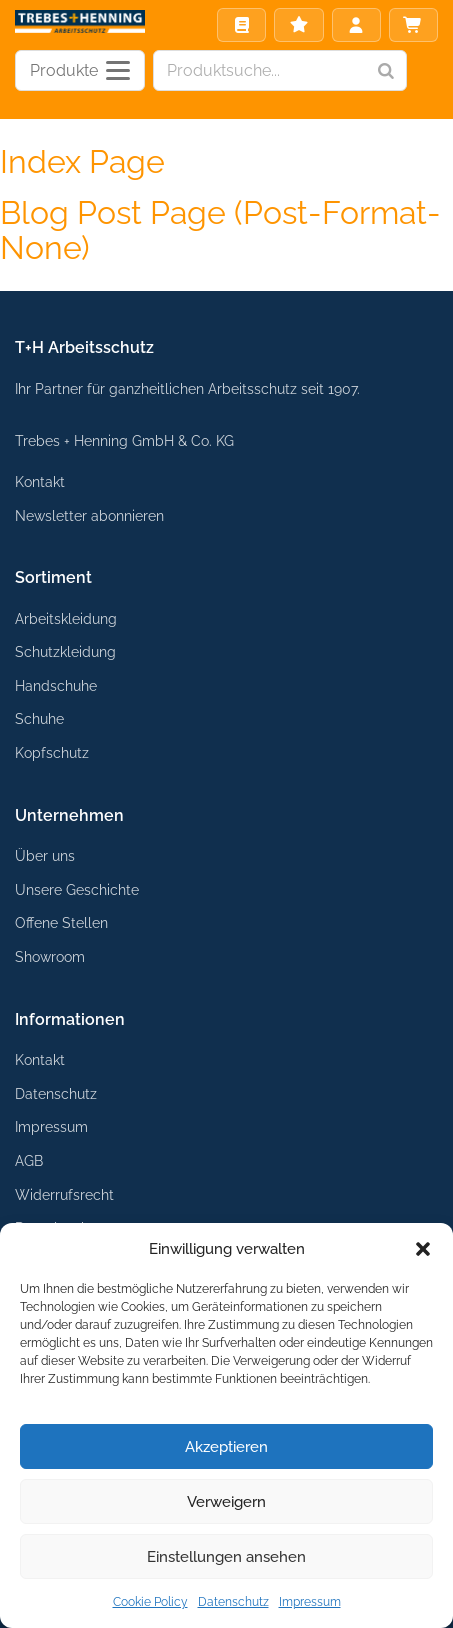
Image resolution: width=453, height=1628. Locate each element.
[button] (423, 1249)
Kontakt (40, 481)
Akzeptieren (226, 1447)
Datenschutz (233, 1602)
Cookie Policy (150, 1602)
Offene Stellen (61, 922)
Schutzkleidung (65, 651)
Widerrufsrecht (64, 1194)
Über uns (45, 855)
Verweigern (226, 1502)
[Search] (386, 70)
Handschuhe (56, 685)
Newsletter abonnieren (89, 515)
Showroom (50, 956)
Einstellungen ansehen (226, 1557)
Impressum (310, 1602)
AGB (29, 1160)
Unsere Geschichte (77, 889)
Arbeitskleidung (66, 618)
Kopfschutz (52, 752)
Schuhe (39, 718)
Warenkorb (413, 25)
